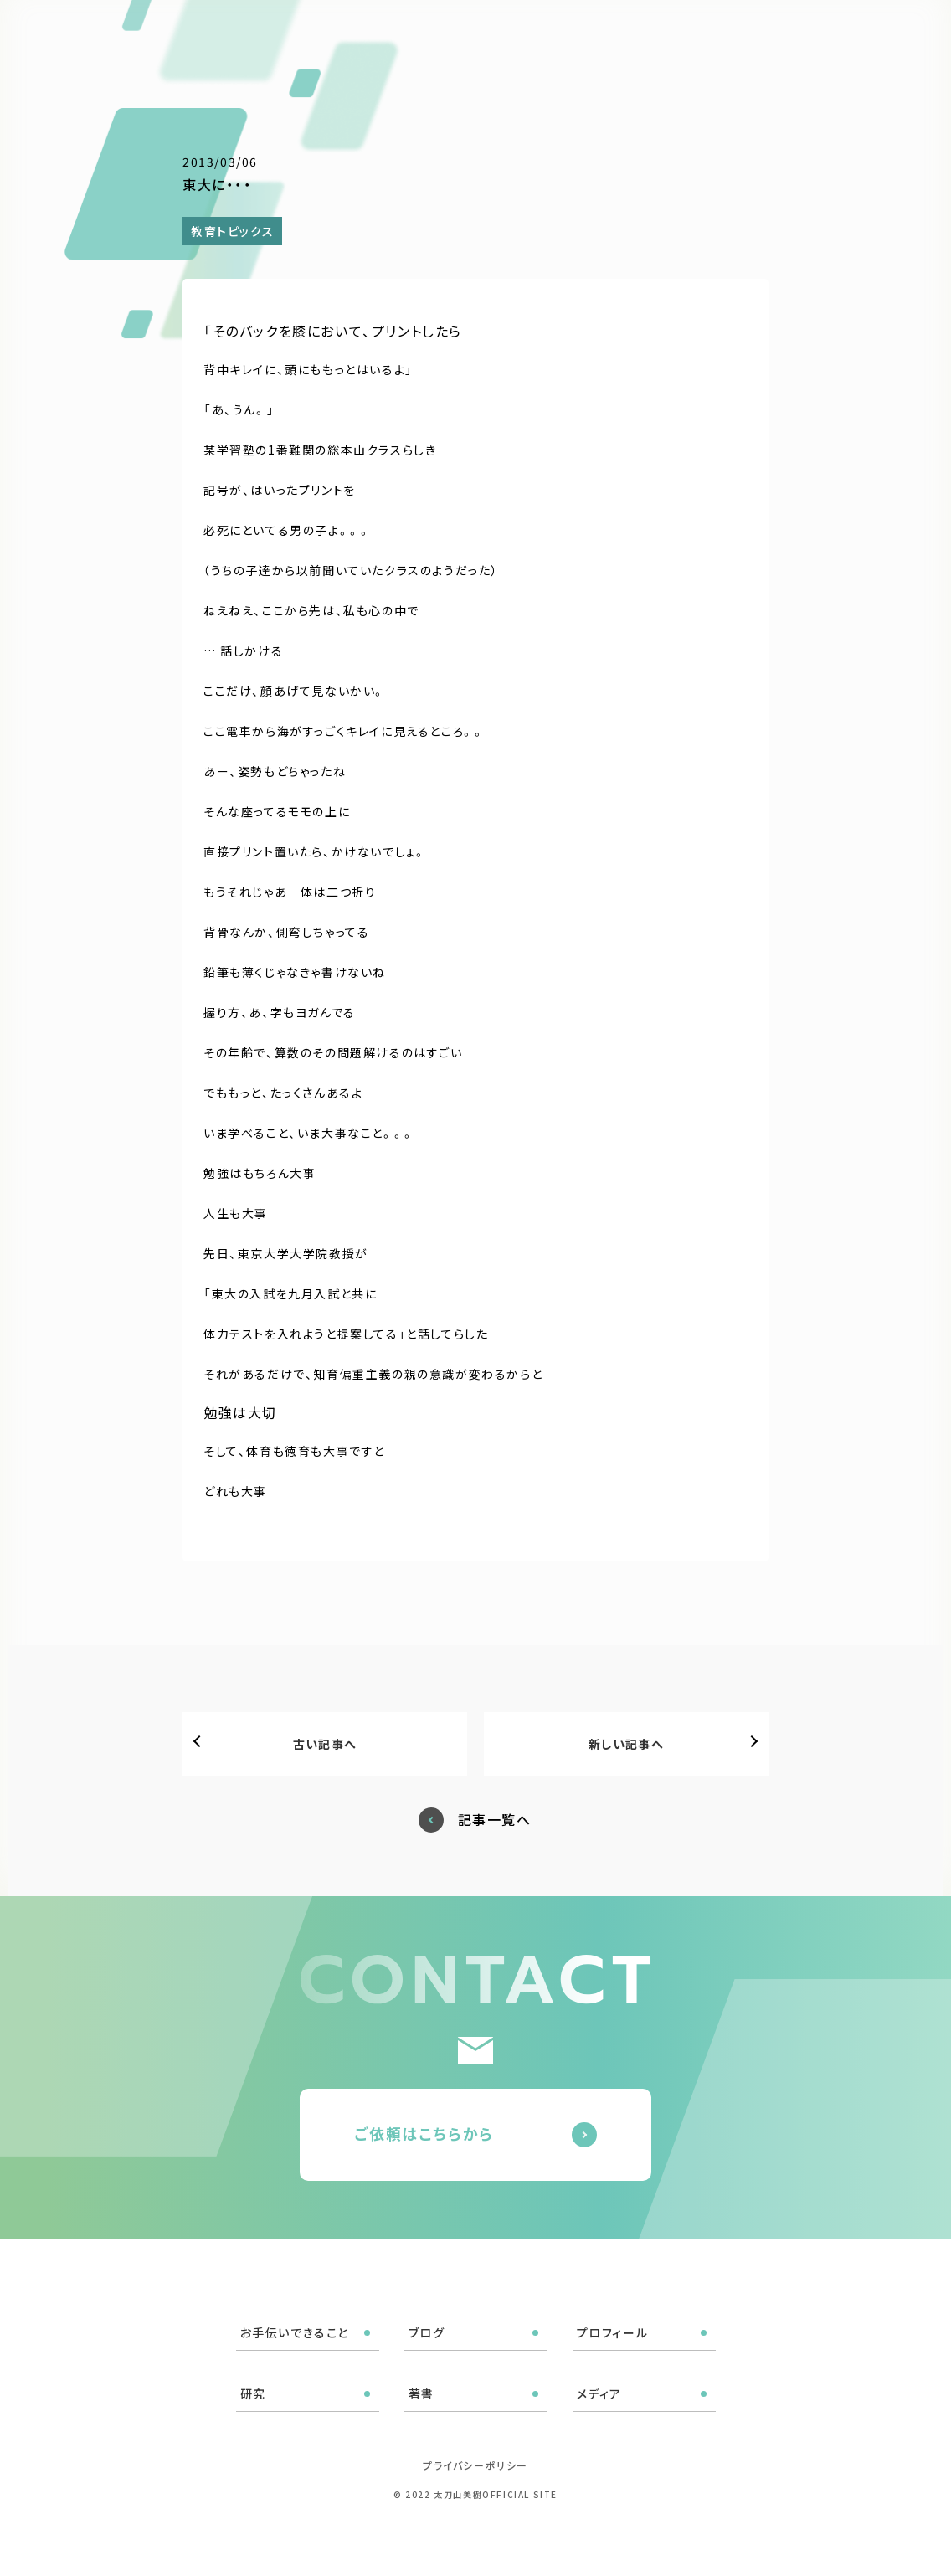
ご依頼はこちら (861, 33)
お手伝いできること (356, 35)
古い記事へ (325, 1743)
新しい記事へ (626, 1743)
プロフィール (532, 35)
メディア (712, 35)
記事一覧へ (495, 1819)
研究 (603, 35)
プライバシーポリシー (475, 2465)
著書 (653, 35)
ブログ (453, 35)
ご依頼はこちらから (424, 2133)
